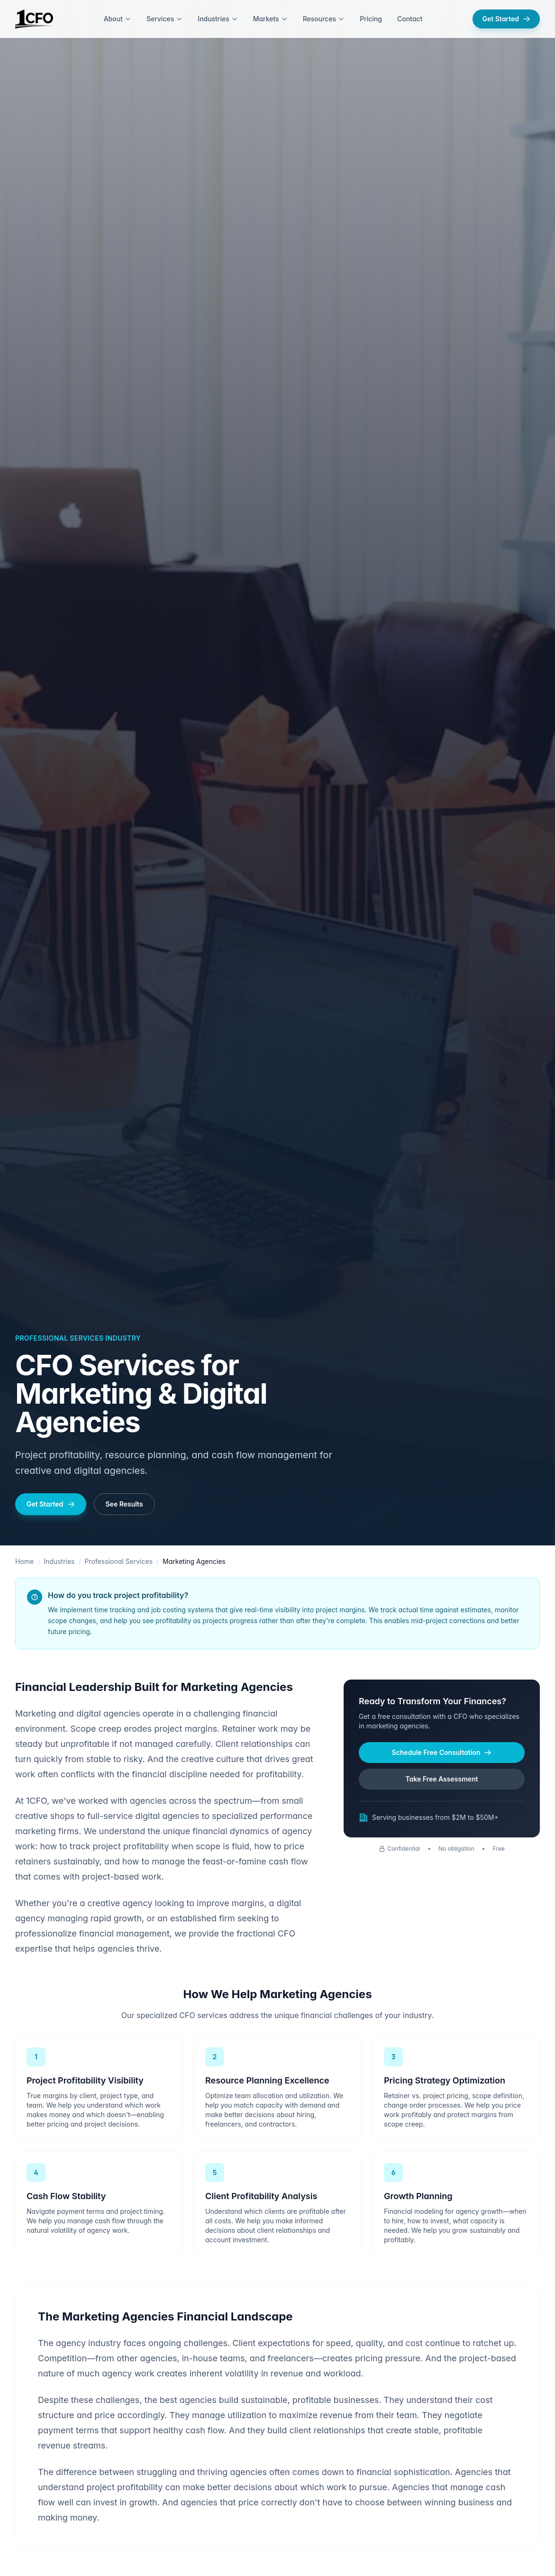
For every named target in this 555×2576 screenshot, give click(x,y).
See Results (124, 1504)
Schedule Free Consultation (442, 1752)
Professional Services (119, 1561)
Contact (409, 19)
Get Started (506, 19)
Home (24, 1561)
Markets (270, 19)
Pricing (371, 19)
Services (164, 19)
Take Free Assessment (441, 1779)
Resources (324, 19)
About (117, 19)
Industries (217, 19)
